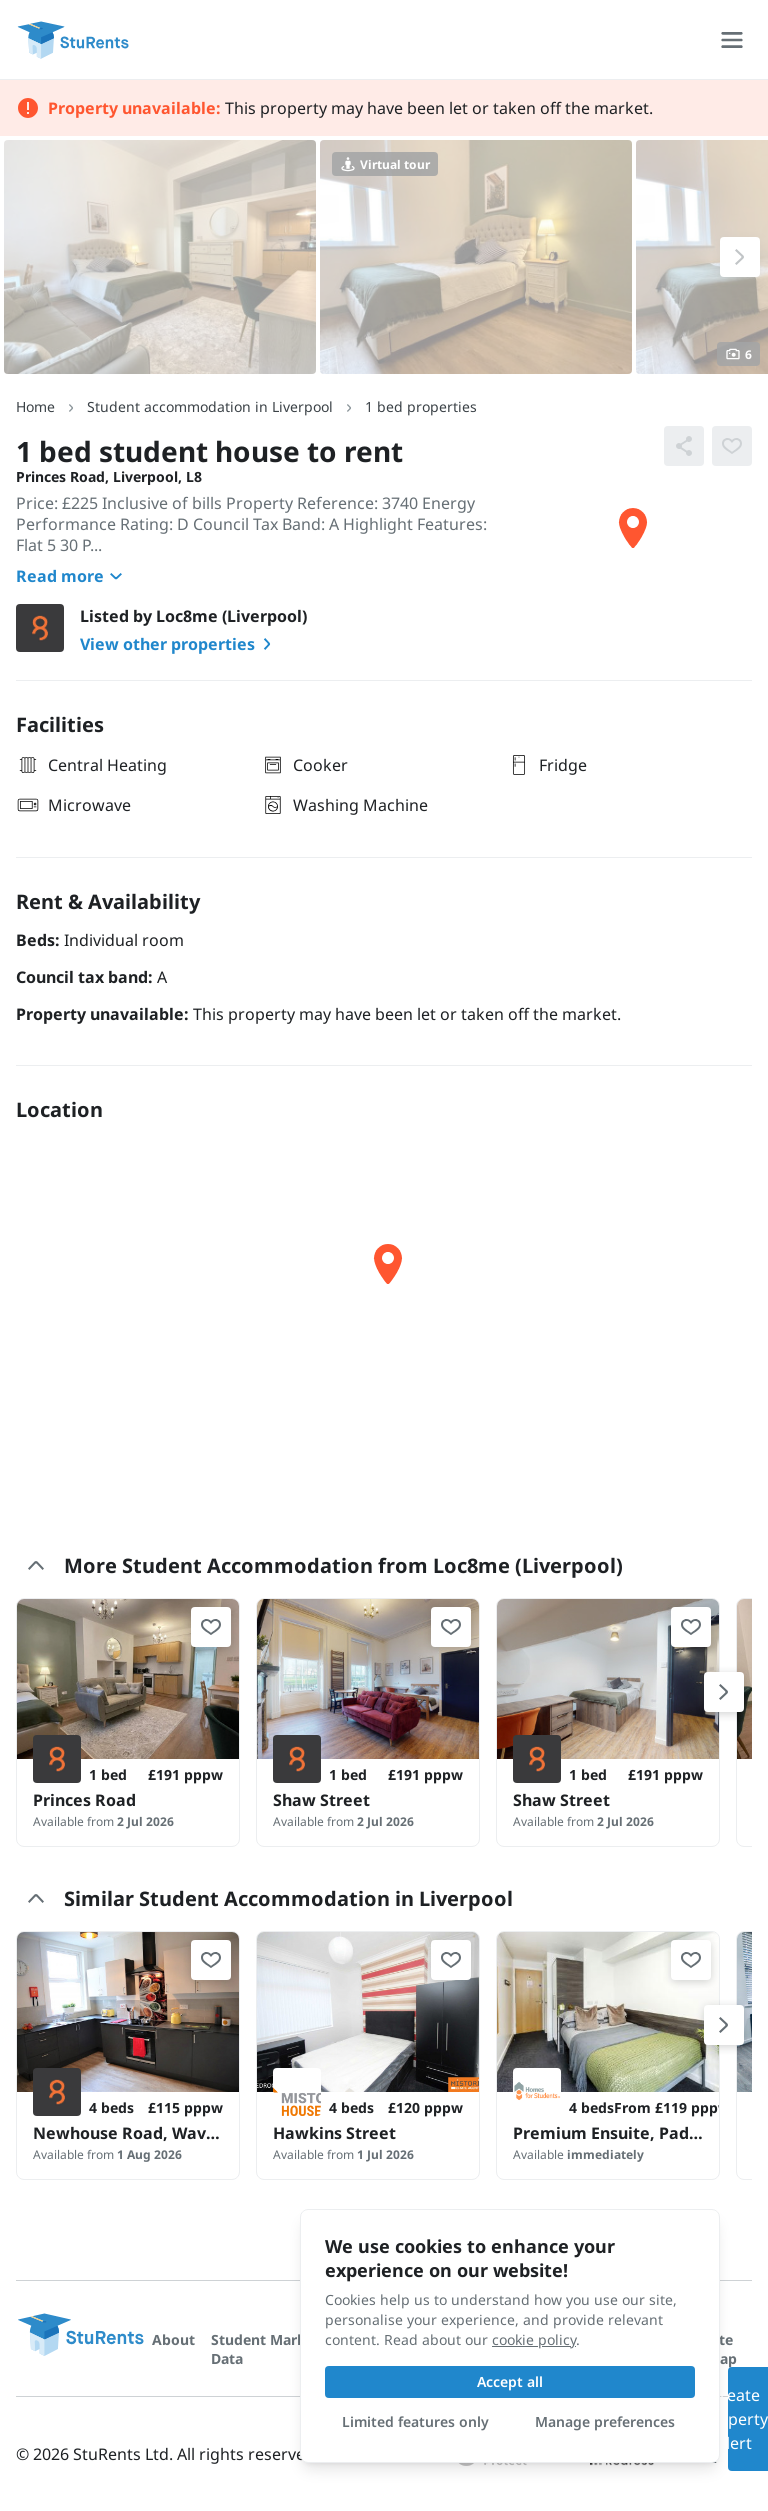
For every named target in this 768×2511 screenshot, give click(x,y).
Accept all (510, 2381)
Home (35, 406)
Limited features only (415, 2421)
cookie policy (534, 2339)
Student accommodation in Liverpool (210, 406)
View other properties (179, 644)
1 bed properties (421, 406)
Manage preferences (605, 2421)
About (173, 2339)
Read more (72, 576)
